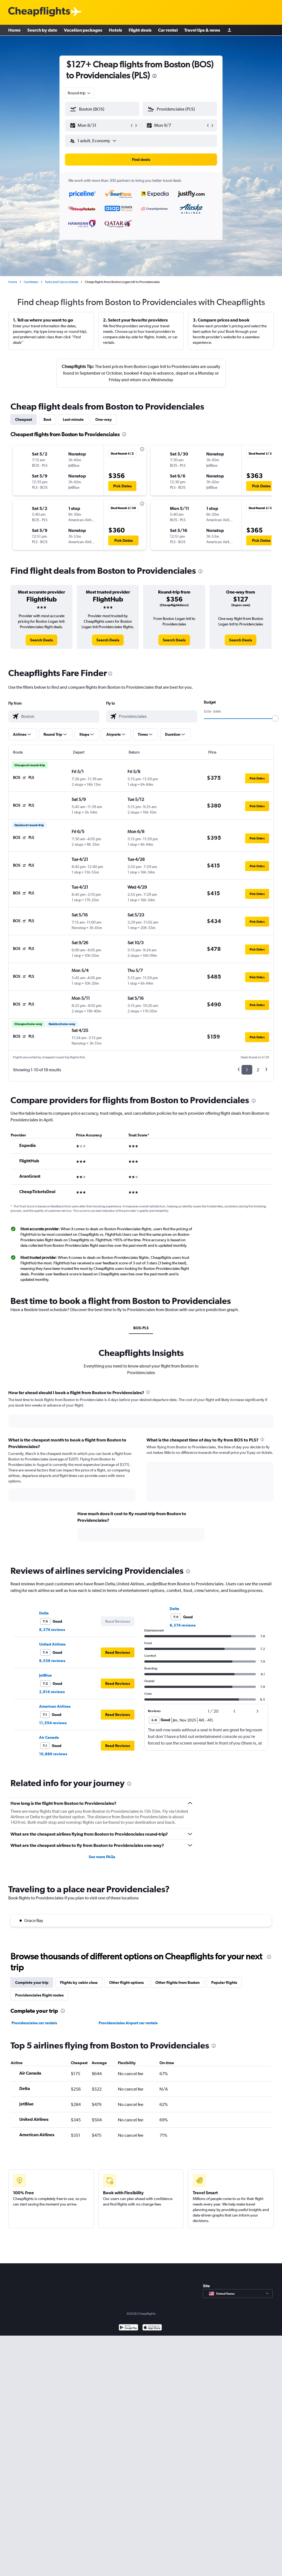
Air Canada (49, 1737)
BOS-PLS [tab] (141, 1328)
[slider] (275, 718)
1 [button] (247, 1069)
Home (14, 30)
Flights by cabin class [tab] (78, 1982)
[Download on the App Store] (152, 2328)
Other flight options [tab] (126, 1982)
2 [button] (258, 1069)
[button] (99, 125)
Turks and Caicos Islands (61, 282)
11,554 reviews (53, 1723)
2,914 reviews (52, 1692)
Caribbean (31, 282)
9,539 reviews (52, 1660)
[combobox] (79, 92)
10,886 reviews (53, 1754)
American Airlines (54, 1706)
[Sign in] (229, 30)
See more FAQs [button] (102, 1857)
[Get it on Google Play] (128, 2328)
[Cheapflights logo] (39, 12)
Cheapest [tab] (23, 419)
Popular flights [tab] (224, 1982)
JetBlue (45, 1675)
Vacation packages (83, 30)
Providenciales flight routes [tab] (39, 1995)
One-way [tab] (103, 419)
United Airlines (52, 1644)
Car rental (168, 30)
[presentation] (154, 75)
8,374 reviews (52, 1629)
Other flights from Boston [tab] (177, 1982)
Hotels (115, 30)
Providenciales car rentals (34, 2023)
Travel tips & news (202, 30)
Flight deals (140, 30)
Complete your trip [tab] (31, 1982)
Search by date (42, 30)
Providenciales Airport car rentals (128, 2023)
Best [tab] (47, 419)
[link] (41, 640)
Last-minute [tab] (73, 419)
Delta (44, 1613)
